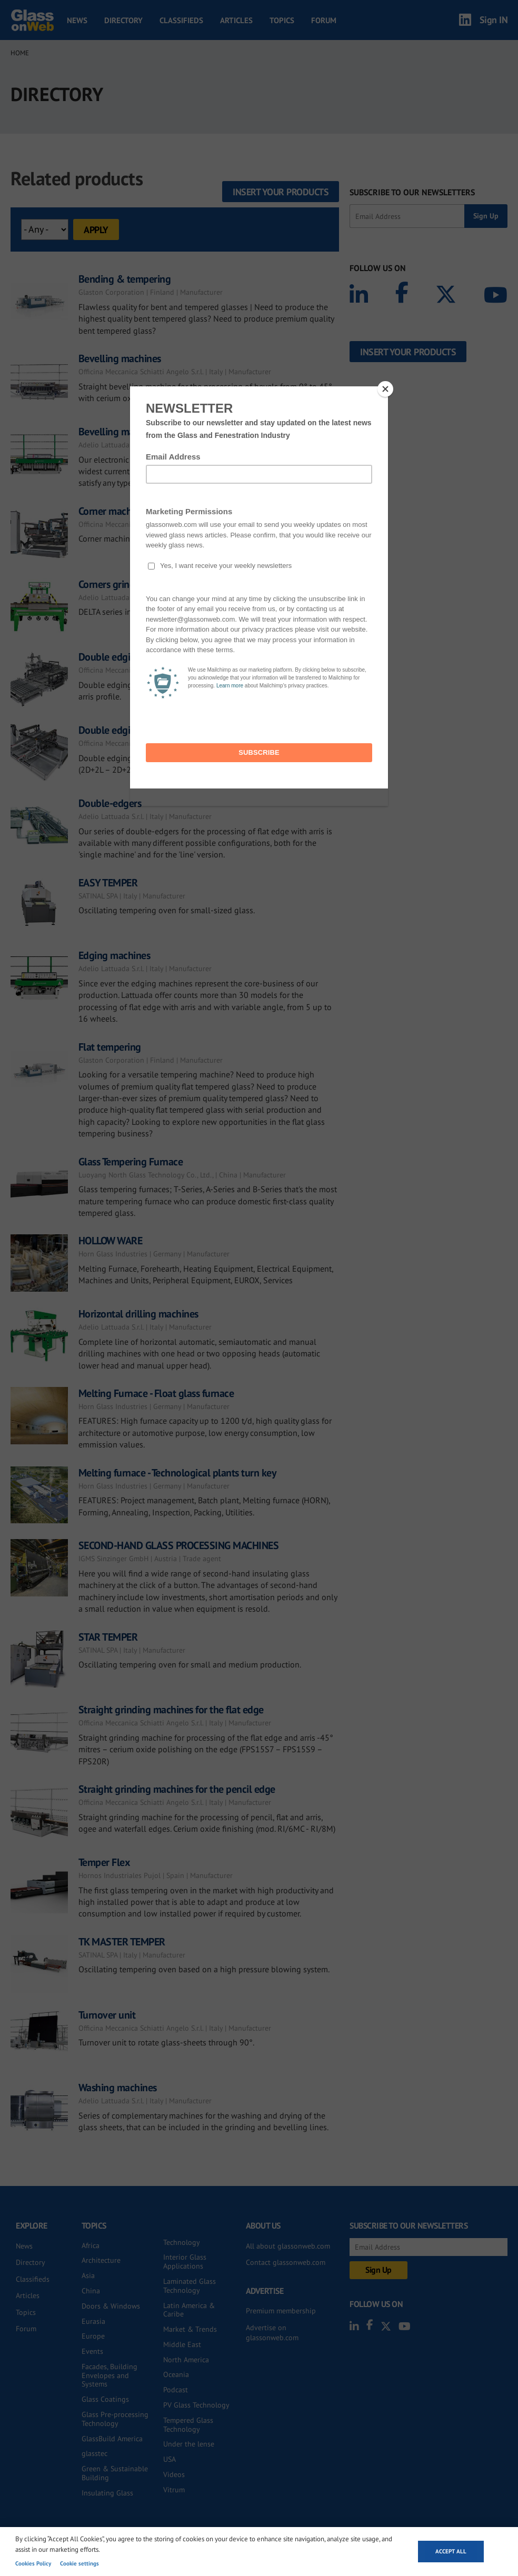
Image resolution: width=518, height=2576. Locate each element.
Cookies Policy (33, 2563)
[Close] (385, 389)
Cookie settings (79, 2563)
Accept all (450, 2551)
